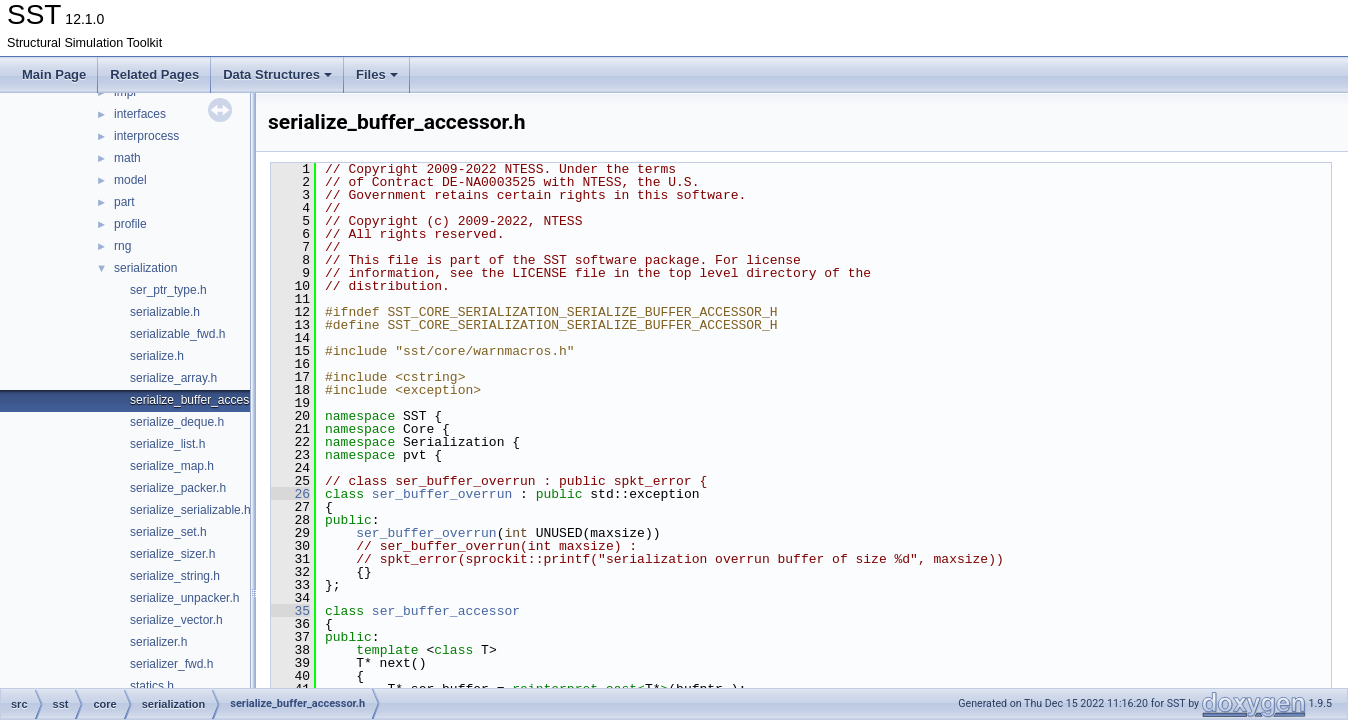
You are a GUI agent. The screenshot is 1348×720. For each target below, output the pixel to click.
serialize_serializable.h (190, 510)
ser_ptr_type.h (168, 290)
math (127, 158)
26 (290, 494)
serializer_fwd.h (171, 664)
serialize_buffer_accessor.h (202, 400)
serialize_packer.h (178, 488)
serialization (145, 268)
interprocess (146, 136)
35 (290, 611)
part (124, 202)
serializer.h (158, 642)
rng (122, 246)
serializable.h (165, 312)
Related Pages (154, 74)
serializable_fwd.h (177, 334)
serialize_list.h (167, 444)
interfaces (140, 114)
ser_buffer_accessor (446, 611)
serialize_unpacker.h (184, 598)
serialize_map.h (172, 466)
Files (377, 74)
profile (130, 224)
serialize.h (157, 356)
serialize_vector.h (176, 620)
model (130, 180)
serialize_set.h (168, 532)
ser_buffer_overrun (442, 494)
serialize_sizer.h (172, 554)
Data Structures (277, 74)
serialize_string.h (175, 576)
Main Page (54, 74)
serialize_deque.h (177, 422)
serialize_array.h (173, 378)
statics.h (152, 686)
